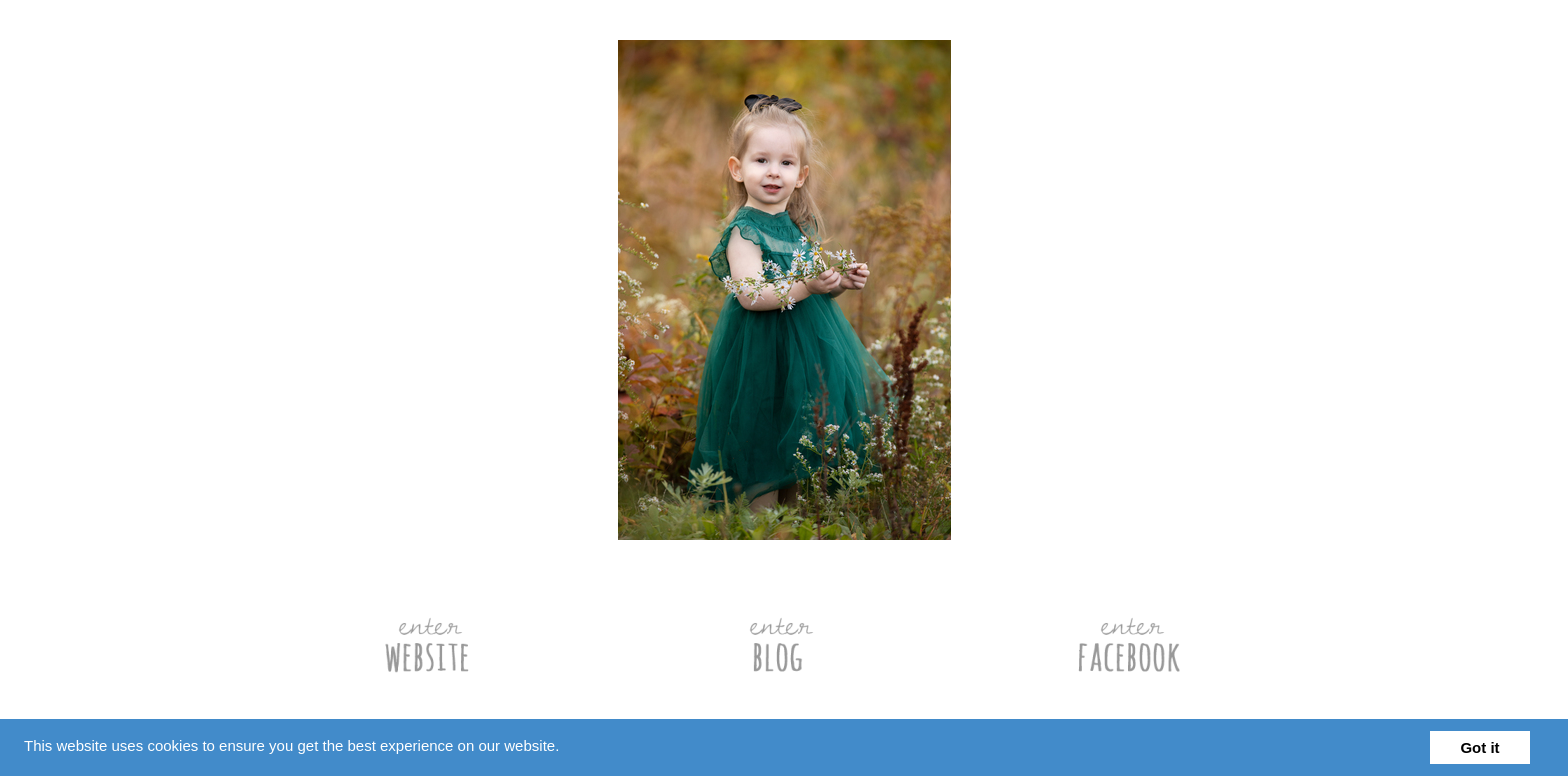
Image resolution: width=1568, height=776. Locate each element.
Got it (1479, 747)
